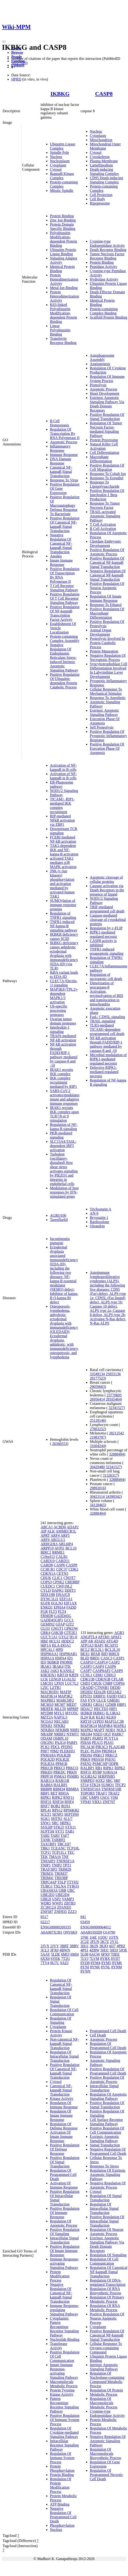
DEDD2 (86, 1692)
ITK (67, 1666)
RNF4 (69, 1802)
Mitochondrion (101, 140)
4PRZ (121, 1946)
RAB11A (47, 1781)
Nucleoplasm (60, 161)
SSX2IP (47, 1827)
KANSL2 (67, 1671)
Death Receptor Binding (108, 250)
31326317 (110, 1475)
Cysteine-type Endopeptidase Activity (107, 243)
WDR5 (46, 1903)
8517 (44, 1917)
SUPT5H (47, 1831)
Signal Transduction (105, 2145)
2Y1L (114, 1942)
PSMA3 (60, 1776)
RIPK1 (46, 1798)
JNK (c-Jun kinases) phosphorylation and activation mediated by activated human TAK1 (62, 883)
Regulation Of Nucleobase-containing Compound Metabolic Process (107, 2379)
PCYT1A (111, 1738)
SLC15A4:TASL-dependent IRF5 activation (63, 1145)
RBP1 (45, 1793)
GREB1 (86, 1705)
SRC (55, 1823)
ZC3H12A (48, 1907)
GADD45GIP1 (52, 1620)
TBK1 (45, 1848)
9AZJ (64, 1963)
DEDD (115, 1688)
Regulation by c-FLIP (106, 928)
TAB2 (45, 1836)
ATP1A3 (87, 1645)
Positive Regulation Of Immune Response (64, 2212)
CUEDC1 (48, 1586)
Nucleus (56, 157)
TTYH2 (73, 1882)
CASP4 (98, 1666)
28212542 (116, 1433)
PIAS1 (109, 1743)
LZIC (45, 1688)
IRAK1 (46, 1666)
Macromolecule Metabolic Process (64, 2384)
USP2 (56, 1899)
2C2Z (84, 1942)
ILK (92, 1717)
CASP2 (114, 1662)
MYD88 (47, 1713)
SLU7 (68, 1819)
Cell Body (97, 199)
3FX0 (54, 1950)
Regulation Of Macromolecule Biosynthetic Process (105, 2453)
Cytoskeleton (99, 157)
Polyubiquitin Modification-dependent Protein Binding (63, 239)
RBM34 (59, 1789)
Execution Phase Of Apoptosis (105, 721)
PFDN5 (66, 1747)
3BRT (64, 1946)
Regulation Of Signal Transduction (106, 2198)
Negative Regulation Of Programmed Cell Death (63, 2514)
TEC (71, 1852)
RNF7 (45, 1806)
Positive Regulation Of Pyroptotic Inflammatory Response (108, 736)
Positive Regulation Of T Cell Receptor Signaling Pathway (64, 598)
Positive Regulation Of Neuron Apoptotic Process (107, 588)
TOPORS (87, 1793)
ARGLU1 (57, 1540)
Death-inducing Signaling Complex (104, 171)
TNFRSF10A (90, 1789)
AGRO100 (58, 1215)
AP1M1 (104, 1637)
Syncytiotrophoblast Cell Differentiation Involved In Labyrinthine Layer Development (108, 670)
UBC (71, 1890)
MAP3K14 (49, 1696)
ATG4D (112, 1641)
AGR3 (119, 1633)
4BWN (65, 1950)
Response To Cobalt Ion (108, 474)
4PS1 (84, 1950)
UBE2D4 (62, 1895)
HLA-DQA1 (61, 1645)
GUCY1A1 (49, 1637)
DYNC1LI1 (49, 1599)
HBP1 (121, 1705)
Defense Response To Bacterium (64, 512)
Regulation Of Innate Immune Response (105, 598)
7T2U (65, 1959)
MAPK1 (119, 1726)
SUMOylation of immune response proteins (63, 905)
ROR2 (55, 1806)
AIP (43, 1531)
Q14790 (109, 1932)
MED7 (71, 1705)
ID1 (70, 1658)
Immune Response (64, 455)
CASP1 (118, 1658)
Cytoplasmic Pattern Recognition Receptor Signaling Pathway (64, 2326)
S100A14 (110, 1772)
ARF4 (55, 1535)
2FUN (94, 1942)
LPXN (59, 1683)
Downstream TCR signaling (63, 831)
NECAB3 (61, 1721)
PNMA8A (48, 1755)
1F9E (84, 1937)
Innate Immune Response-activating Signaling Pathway (64, 2371)
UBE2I (46, 1899)
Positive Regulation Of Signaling (64, 2232)
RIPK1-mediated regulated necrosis (103, 934)
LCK (44, 1679)
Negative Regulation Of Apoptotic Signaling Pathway (108, 2441)
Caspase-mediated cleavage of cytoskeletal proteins (108, 919)
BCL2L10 (112, 1650)
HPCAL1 (48, 1650)
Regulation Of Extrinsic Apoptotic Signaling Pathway (108, 2174)
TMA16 (55, 1857)
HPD (59, 1650)
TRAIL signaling (102, 1021)
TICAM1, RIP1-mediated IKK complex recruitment (62, 805)
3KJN (94, 1946)
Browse (17, 52)
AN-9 (94, 1213)
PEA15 (97, 1743)
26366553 (59, 1444)
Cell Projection (101, 195)
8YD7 (115, 1959)
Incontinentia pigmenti (60, 1241)
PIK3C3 (102, 1747)
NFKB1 (47, 1726)
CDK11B (87, 1679)
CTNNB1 (101, 1688)
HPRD (16, 79)
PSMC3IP (99, 1764)
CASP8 (104, 94)
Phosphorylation (62, 2525)
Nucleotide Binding (64, 2339)
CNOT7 (70, 1578)
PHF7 (45, 1751)
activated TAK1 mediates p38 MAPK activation (63, 862)
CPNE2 (58, 1582)
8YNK (95, 1967)
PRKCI (59, 1768)
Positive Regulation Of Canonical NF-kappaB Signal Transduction (64, 524)
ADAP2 (73, 1527)
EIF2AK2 (114, 1692)
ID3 (43, 1662)
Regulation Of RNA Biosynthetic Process (105, 2291)
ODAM (46, 1738)
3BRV (74, 1946)
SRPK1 (65, 1823)
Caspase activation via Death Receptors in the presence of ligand (107, 890)
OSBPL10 (60, 1738)
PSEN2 (85, 1764)
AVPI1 (59, 1548)
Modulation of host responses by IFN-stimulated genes (64, 1192)
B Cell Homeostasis (59, 423)
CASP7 (86, 1671)
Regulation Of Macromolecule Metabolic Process (103, 2403)
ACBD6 (59, 1527)
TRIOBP (61, 1878)
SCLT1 (46, 1814)
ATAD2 (99, 1641)
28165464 (113, 1399)
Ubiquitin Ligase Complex (62, 146)
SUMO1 (107, 1785)
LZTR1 (55, 1688)
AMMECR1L (66, 1531)
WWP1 (57, 1903)
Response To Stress (104, 2166)
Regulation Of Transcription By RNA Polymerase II (64, 433)
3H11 (84, 1946)
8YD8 (85, 1963)
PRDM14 (109, 1751)
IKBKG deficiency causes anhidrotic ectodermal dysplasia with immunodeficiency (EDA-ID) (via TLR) (64, 955)
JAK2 (45, 1671)
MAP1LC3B (114, 1721)
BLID (84, 1658)
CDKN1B (102, 1679)
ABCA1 (47, 1527)
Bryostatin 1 (99, 1218)
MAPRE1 (48, 1700)
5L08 (84, 1954)
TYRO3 (73, 1886)
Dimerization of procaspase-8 (102, 985)
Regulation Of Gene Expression (105, 2464)
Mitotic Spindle (61, 191)
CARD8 (47, 1565)
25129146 (97, 1420)
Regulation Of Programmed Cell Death (63, 2174)
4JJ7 (112, 1946)
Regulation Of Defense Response (64, 2126)
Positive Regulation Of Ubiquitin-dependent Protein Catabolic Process (64, 680)
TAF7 (64, 1836)
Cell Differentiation (104, 453)
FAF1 (121, 1696)
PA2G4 (60, 1743)
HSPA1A (47, 1658)
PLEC (85, 1751)
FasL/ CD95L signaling (107, 1017)
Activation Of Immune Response (64, 2185)
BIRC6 (114, 1654)
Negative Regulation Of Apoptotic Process (108, 2185)
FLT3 (53, 1612)
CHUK (46, 1578)
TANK (46, 1840)
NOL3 (121, 1730)
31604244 (97, 1446)
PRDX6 (86, 1755)
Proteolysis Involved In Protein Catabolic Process (107, 643)
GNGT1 (57, 1628)
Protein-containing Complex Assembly (64, 638)
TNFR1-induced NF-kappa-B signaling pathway (63, 926)
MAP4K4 (105, 1726)
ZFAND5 (64, 1907)
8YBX (105, 1959)
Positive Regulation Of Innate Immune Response (64, 2250)
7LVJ (84, 1959)
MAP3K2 (65, 1696)
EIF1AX (70, 1603)
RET (53, 1793)
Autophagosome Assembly (102, 357)
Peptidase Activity (103, 267)
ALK (51, 1531)
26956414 (97, 1399)
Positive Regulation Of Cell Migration (107, 467)
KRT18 (62, 1675)
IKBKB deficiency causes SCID (64, 936)
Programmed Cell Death (108, 2031)
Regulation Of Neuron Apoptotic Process (106, 2232)
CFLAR (117, 1679)
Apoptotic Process (63, 442)
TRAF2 (113, 1793)
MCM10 (47, 1705)
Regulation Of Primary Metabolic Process (107, 2299)
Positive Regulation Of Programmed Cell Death (108, 2071)
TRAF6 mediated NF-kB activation (63, 1038)
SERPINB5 (106, 1776)
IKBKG (59, 94)
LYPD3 (98, 1721)
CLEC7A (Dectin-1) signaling (63, 983)
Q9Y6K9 (70, 1932)
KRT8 (73, 1675)
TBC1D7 (64, 1844)
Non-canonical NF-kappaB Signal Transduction (64, 2043)
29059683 (97, 1387)
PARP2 (97, 1738)
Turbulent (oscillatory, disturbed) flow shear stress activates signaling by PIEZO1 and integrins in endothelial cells (64, 1169)
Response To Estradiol (106, 478)
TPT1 (67, 1865)
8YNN (85, 1971)
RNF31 (46, 1802)
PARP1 (72, 1743)
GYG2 (64, 1637)
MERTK (47, 1709)
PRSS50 (97, 1759)
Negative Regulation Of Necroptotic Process (108, 657)
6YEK (55, 1959)
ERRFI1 (99, 1696)
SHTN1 (57, 1819)
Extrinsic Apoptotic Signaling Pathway (104, 712)
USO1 (105, 1798)
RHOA (63, 1793)
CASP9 (117, 1671)
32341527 (116, 1408)
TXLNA (59, 1886)
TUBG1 (47, 1886)
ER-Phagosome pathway (61, 784)
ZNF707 (109, 1802)
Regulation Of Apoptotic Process (63, 2223)
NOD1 (110, 1730)
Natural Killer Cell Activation (104, 446)
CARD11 (63, 1561)
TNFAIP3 (48, 1861)
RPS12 (57, 1810)
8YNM (116, 1967)
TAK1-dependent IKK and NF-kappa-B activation (64, 850)
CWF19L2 (64, 1586)
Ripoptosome (100, 203)
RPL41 (46, 1810)
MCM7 (59, 1705)
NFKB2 (59, 1726)
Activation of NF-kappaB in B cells (63, 767)
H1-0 (73, 1637)
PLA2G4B (117, 1747)
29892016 (97, 1488)
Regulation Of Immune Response (64, 2105)
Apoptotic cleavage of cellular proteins (106, 879)
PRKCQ (72, 1768)
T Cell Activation (103, 524)
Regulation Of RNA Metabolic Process (105, 2308)
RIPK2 (57, 1798)
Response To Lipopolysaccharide (104, 484)
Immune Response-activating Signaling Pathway (64, 2263)
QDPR (114, 1764)
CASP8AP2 (101, 1671)
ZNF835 (60, 1912)
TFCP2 (120, 1785)
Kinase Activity (61, 2099)
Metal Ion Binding (64, 288)
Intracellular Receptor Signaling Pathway (64, 2445)
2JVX (45, 1946)
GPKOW (71, 1628)
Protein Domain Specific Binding (62, 226)
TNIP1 (46, 1865)
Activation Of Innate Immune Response (61, 2136)
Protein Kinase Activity (61, 2033)
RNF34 (58, 1802)
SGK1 (45, 1819)
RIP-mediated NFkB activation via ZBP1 (62, 820)
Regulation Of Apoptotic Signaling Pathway (108, 2096)
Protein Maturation (104, 651)
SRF (117, 1781)
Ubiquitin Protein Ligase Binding (63, 252)
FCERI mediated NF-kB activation (63, 839)
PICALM (87, 1747)
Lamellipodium (101, 165)
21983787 (97, 1437)
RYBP (97, 1772)
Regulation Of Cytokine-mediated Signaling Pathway (64, 2432)
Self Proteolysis (101, 727)
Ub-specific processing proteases (59, 1010)
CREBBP (72, 1582)
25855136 (113, 1374)
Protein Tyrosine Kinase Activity (62, 2392)
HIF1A (46, 1645)
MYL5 (59, 1713)
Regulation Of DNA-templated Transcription (107, 2282)
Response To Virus (64, 480)
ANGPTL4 (88, 1637)
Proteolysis (98, 385)
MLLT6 (60, 1709)
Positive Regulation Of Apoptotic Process (107, 552)
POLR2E (62, 1759)
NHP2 (74, 1730)
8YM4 (95, 1963)
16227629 (18, 63)
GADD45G (62, 1616)
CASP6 (59, 1565)
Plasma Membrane (104, 161)
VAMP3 (68, 1899)
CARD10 (48, 1561)
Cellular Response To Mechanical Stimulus (106, 691)
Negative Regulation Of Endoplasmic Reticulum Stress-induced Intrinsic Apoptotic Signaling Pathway (64, 657)
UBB (62, 1890)
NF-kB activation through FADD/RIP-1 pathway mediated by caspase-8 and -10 (63, 1054)
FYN (91, 1700)
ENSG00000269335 (56, 1927)
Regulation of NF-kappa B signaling (63, 1127)
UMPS (94, 1798)
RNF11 (68, 1798)
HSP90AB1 (68, 1654)
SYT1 (59, 1831)
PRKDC (59, 1772)
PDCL (55, 1747)
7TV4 (45, 1963)
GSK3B (57, 1633)
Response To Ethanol (105, 605)
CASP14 (101, 1662)
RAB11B (62, 1781)
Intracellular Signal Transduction (64, 2240)
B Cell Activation (103, 529)
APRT (45, 1535)
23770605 (114, 1395)
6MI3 (65, 1954)
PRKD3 (47, 1772)
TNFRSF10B (111, 1789)
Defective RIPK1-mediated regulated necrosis (104, 1072)
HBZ (44, 1641)
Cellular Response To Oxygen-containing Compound (106, 2348)
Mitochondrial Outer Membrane (105, 146)
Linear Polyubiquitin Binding (60, 330)
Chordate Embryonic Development (105, 543)
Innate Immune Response (61, 562)
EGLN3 (57, 1603)
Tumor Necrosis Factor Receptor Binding (107, 256)
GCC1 (69, 1620)
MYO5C (71, 1713)
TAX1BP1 (48, 1844)
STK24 (95, 1785)
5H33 (114, 1950)
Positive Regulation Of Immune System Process (64, 2420)
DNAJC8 (63, 1595)
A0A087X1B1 (51, 1932)
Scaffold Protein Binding (108, 317)
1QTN (113, 1937)
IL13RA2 (113, 1713)
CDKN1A (48, 1574)
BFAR (95, 1654)
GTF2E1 (70, 1633)
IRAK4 (58, 1666)
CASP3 (86, 1666)
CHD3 (85, 1683)
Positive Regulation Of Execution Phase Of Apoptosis (107, 748)
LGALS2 (69, 1679)
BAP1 (99, 1645)
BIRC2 (46, 1552)
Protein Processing (104, 440)
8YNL (105, 1967)
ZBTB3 (69, 1903)
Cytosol (56, 169)
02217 (45, 1922)
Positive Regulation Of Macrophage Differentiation (107, 613)
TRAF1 (101, 1793)
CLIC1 (57, 1578)
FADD (71, 1607)
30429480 (97, 1467)
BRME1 (58, 1552)
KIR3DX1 (48, 1675)
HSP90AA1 (49, 1654)
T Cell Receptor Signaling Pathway (64, 588)
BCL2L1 (97, 1650)
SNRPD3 (87, 1781)
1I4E (93, 1937)
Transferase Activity (58, 2346)
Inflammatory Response (60, 448)
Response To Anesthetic (108, 698)
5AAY (45, 1954)
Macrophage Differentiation (101, 459)
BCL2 (85, 1650)
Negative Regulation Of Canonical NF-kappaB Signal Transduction (61, 543)
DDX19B (48, 1595)
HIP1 (113, 1709)
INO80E (66, 1662)
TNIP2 (57, 1865)
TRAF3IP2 (49, 1869)
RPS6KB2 (71, 1810)
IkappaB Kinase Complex (62, 176)
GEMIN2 (48, 1624)
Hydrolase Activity (104, 279)
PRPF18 (47, 1776)
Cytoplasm (58, 165)
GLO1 (45, 1628)
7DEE (115, 1954)
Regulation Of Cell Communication (64, 2012)
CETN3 (62, 1574)
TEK (44, 1857)
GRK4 (45, 1633)
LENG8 (55, 1679)
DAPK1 (58, 1590)
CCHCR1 (48, 1569)
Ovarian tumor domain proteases (63, 1021)
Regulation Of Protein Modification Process (60, 2485)
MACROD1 (50, 1692)
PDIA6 (85, 1743)
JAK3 (54, 1671)
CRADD (87, 1688)
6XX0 (45, 1959)
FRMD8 (47, 1616)
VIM (114, 1798)
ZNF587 (47, 1912)
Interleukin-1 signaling (60, 1029)
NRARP (47, 1734)
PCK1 (45, 1747)
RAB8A (47, 1785)
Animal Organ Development (100, 632)
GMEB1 (113, 1700)
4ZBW (94, 1950)
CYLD (46, 1590)
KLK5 (100, 1717)
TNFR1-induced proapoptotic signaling (107, 951)
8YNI (84, 1967)
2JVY (54, 1946)
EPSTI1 (86, 1696)
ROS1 (65, 1806)
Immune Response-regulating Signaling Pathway (64, 2310)
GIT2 (70, 1624)
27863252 (97, 1429)
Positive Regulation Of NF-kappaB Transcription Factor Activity (64, 613)
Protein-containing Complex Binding (104, 311)
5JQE (123, 1950)
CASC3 (106, 1658)
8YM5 (106, 1963)
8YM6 (117, 1963)
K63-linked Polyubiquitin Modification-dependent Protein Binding (63, 313)
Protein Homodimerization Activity (64, 279)
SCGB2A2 (88, 1776)
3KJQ (103, 1946)
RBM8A (72, 1789)
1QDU (103, 1937)
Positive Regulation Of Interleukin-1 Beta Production (107, 495)
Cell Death (98, 2035)
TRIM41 (47, 1878)
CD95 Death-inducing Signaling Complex (106, 180)
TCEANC (58, 1848)
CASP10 (87, 1662)
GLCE (101, 1700)
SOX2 (100, 1781)
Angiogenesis (100, 364)
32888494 (116, 1454)
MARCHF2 (65, 1700)
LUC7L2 (72, 1683)
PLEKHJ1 (67, 1751)
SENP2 (57, 1814)
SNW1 (46, 1823)
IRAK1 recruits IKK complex (61, 1072)
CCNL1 (86, 1675)
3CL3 (45, 1950)
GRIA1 (98, 1705)
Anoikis (56, 556)
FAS (83, 1700)
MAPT (99, 1730)
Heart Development (104, 393)
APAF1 (115, 1637)
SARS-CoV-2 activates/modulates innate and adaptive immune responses (64, 1097)
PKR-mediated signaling (61, 1135)
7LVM (94, 1959)
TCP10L (73, 1848)
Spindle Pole (59, 152)
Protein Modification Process (60, 2276)
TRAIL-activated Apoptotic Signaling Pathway (105, 516)
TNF (65, 1857)
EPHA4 (59, 1607)
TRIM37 (61, 1874)
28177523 (97, 1378)
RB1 (98, 1768)
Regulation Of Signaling (60, 2020)
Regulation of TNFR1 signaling (63, 915)
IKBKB (53, 1662)
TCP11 (46, 1852)
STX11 (70, 1827)
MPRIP (72, 1709)
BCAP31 (111, 1645)
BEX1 (85, 1654)
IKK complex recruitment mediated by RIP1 (63, 1082)
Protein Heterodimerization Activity (64, 296)
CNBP (107, 1683)
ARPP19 (47, 1548)
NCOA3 (47, 1721)
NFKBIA (47, 1730)
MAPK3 (86, 1730)
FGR (44, 1612)
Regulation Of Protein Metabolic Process (106, 2392)
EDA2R (100, 1692)
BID (104, 1654)
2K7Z (104, 1942)
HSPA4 (60, 1658)
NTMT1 (72, 1734)
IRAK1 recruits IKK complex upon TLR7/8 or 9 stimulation (64, 1114)
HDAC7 (86, 1709)
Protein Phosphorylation (62, 2468)
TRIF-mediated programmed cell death (107, 909)
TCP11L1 (59, 1852)
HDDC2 (67, 1641)
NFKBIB (62, 1730)
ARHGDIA (49, 1544)
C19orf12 (48, 1557)
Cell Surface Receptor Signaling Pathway (106, 2122)
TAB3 (55, 1836)
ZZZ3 (72, 1912)
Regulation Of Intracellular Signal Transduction (64, 2056)
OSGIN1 (47, 1743)
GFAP (60, 1624)
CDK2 (73, 1569)
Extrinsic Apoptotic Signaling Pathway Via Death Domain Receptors (107, 404)
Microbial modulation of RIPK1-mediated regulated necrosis (108, 1059)
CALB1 (62, 1557)
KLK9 (111, 1717)
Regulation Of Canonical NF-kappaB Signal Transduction (61, 1986)
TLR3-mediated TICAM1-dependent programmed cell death (107, 1029)
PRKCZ (111, 1755)
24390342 (112, 1496)
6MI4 (74, 1954)
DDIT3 (70, 1590)
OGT (107, 1734)
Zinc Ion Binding (63, 220)
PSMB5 (73, 1776)
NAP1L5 (60, 1717)
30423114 (97, 1496)
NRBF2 (60, 1734)
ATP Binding (59, 2504)
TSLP (61, 1882)
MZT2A (47, 1717)
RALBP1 (60, 1785)
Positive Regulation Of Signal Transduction (107, 417)
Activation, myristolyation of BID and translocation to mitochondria (106, 997)
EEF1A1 (65, 1599)
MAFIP (65, 1692)
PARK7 (117, 1734)
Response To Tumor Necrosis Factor (105, 505)
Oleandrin (97, 1226)
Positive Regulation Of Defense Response (64, 2149)
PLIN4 (95, 1751)
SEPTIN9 (71, 1814)
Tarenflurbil (59, 1220)
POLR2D (48, 1759)
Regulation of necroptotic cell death (106, 977)
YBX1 (97, 1802)
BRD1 (95, 1658)
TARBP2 (58, 1840)
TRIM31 (47, 1874)
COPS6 (118, 1683)
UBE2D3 (48, 1895)
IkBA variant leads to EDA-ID (64, 974)
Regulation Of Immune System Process (107, 379)
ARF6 (45, 1540)
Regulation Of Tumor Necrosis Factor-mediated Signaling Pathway (106, 429)
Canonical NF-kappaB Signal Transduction (61, 471)
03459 (85, 1922)
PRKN (72, 1772)
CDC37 (62, 1569)
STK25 (58, 1827)
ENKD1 (47, 1607)
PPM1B (61, 1764)
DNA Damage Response (60, 461)
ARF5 (65, 1535)
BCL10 (70, 1548)
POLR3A (48, 1764)
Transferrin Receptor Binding (63, 340)
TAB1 (69, 1831)
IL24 (84, 1717)
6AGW (94, 1954)
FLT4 (62, 1612)
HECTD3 (101, 1709)
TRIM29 (64, 1869)
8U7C (54, 1963)
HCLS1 (54, 1641)
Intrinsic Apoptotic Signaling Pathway (104, 2367)
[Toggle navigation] (4, 41)
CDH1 (98, 1675)
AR (90, 1641)
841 (83, 1917)
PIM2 (54, 1751)
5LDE (55, 1954)
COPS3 (46, 1582)
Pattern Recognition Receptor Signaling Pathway (64, 2405)
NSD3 (97, 1734)
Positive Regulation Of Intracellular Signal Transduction (107, 2221)
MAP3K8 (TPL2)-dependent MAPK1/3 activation (64, 995)
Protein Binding (62, 216)
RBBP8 (46, 1789)
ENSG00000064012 (95, 1927)
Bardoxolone (99, 1222)
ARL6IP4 (65, 1544)
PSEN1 (110, 1759)
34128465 (97, 1505)
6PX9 (105, 1954)
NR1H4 (86, 1734)
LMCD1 (47, 1683)
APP (83, 1641)
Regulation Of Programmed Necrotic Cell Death (106, 2474)
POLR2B (64, 1755)
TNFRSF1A (65, 1861)
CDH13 (110, 1675)
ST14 (84, 1785)
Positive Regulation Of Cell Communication (107, 2130)
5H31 (104, 1950)
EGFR (45, 1603)
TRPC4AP (48, 1882)
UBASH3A (49, 1890)
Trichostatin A (100, 1209)
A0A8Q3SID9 (91, 1932)
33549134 (97, 1374)
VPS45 (85, 1802)
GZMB (110, 1705)
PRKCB (47, 1768)
